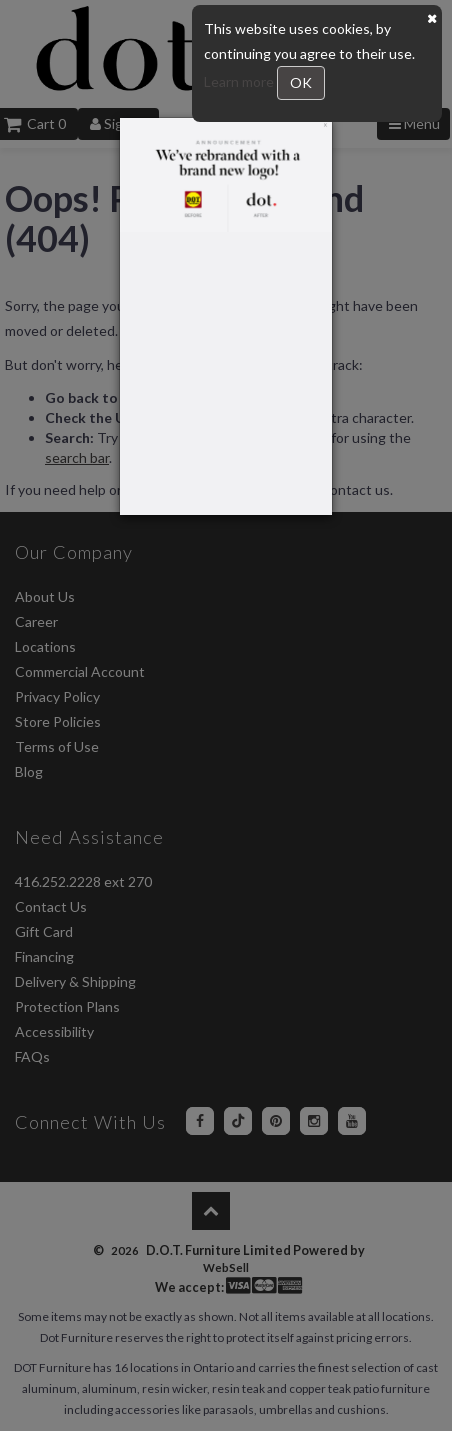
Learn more (240, 81)
